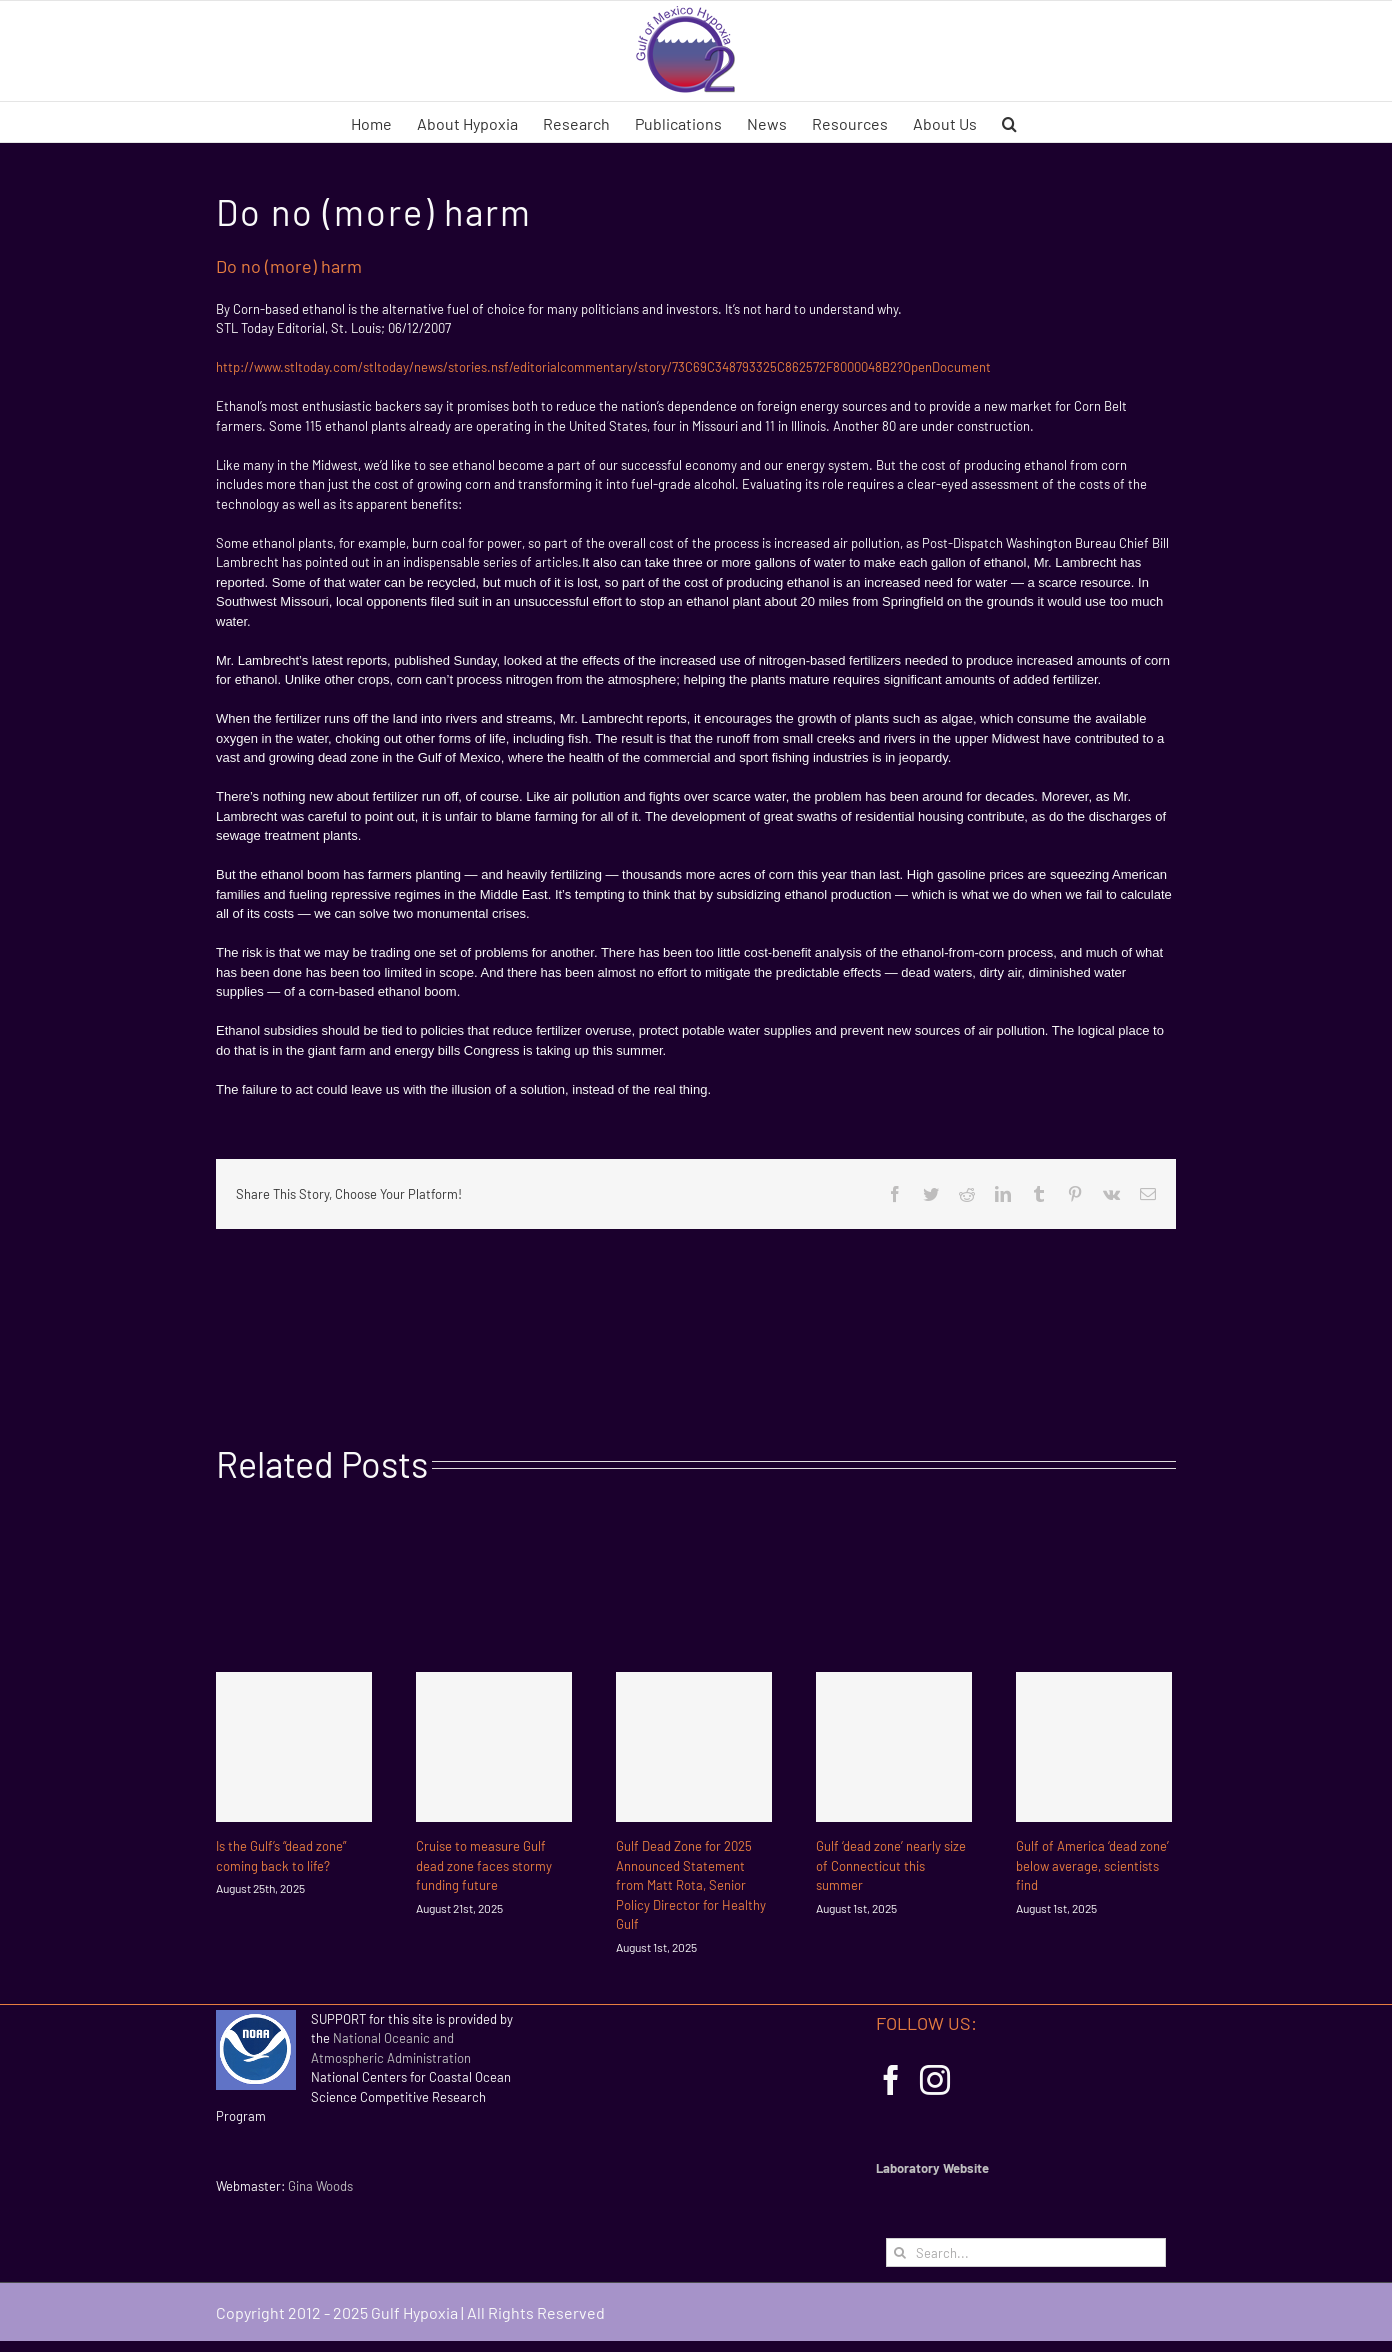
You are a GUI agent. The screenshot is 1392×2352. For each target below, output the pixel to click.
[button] (1009, 122)
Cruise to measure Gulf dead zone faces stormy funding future (484, 1865)
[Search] (900, 2252)
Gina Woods (320, 2186)
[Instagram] (935, 2080)
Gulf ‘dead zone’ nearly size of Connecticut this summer (891, 1865)
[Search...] (1026, 2252)
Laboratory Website (932, 2168)
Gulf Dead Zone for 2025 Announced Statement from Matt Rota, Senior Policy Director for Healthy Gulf (691, 1885)
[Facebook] (891, 2080)
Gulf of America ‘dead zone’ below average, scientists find (1092, 1865)
